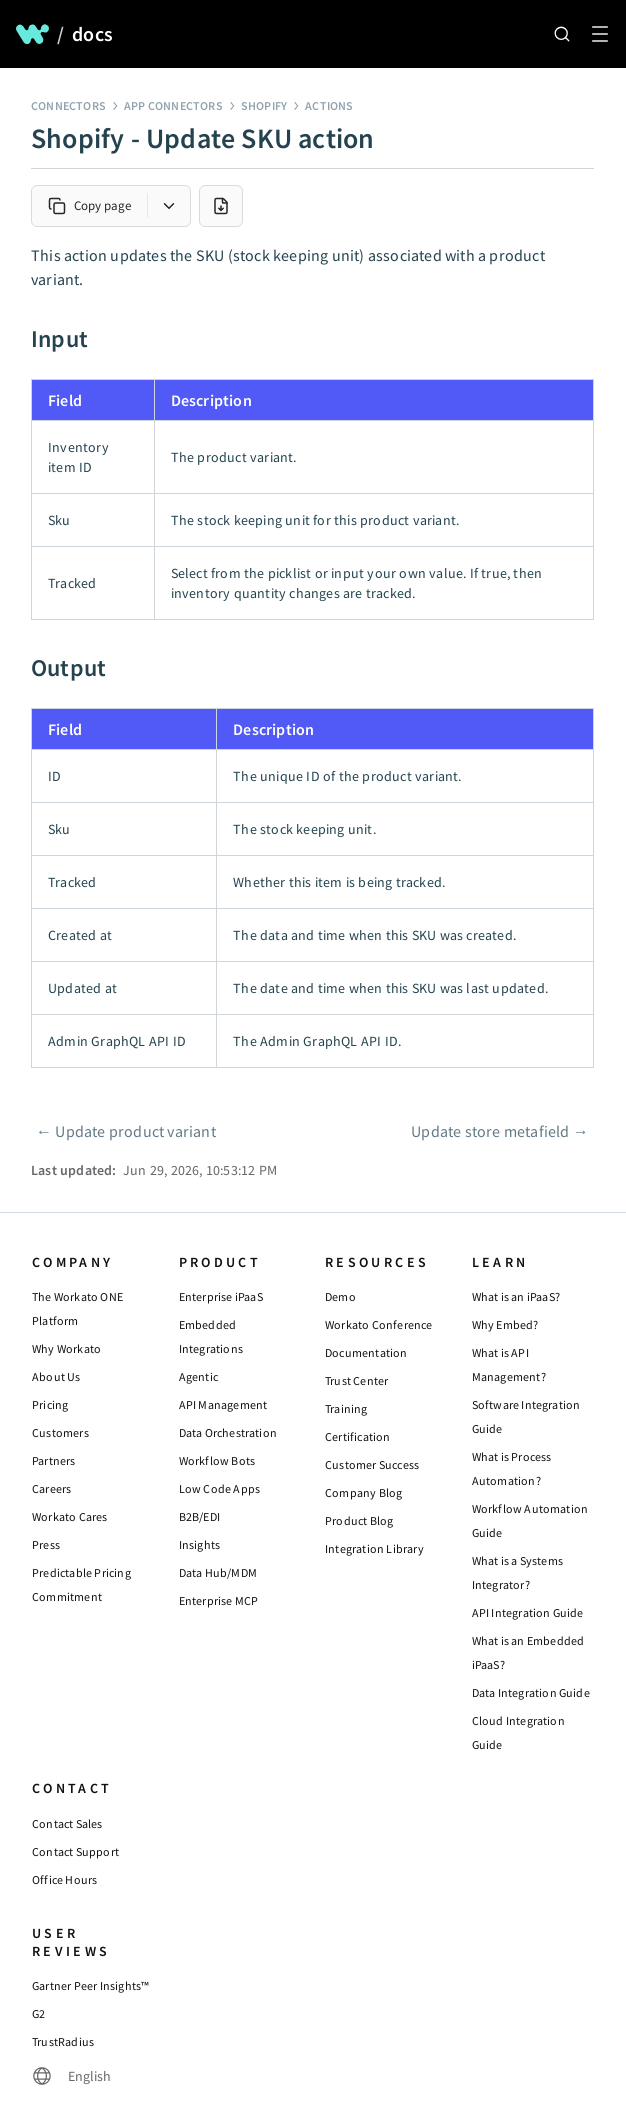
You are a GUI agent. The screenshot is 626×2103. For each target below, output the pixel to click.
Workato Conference (379, 1324)
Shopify (264, 105)
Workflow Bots (217, 1460)
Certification (358, 1436)
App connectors (173, 105)
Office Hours (64, 1879)
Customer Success (372, 1464)
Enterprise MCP (219, 1600)
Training (346, 1408)
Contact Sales (67, 1823)
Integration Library (374, 1548)
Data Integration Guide (531, 1692)
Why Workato (66, 1348)
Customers (60, 1432)
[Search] (562, 34)
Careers (51, 1488)
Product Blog (359, 1520)
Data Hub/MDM (218, 1572)
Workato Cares (70, 1516)
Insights (200, 1544)
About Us (56, 1376)
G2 (38, 2013)
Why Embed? (505, 1324)
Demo (340, 1296)
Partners (54, 1460)
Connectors (68, 105)
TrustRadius (63, 2041)
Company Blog (363, 1492)
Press (46, 1544)
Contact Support (75, 1851)
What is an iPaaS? (516, 1296)
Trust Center (356, 1380)
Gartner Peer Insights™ (90, 1985)
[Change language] (71, 2076)
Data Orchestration (228, 1432)
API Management (223, 1404)
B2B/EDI (199, 1516)
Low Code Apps (220, 1488)
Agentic (198, 1376)
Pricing (50, 1404)
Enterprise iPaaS (221, 1296)
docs (92, 34)
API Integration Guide (528, 1612)
